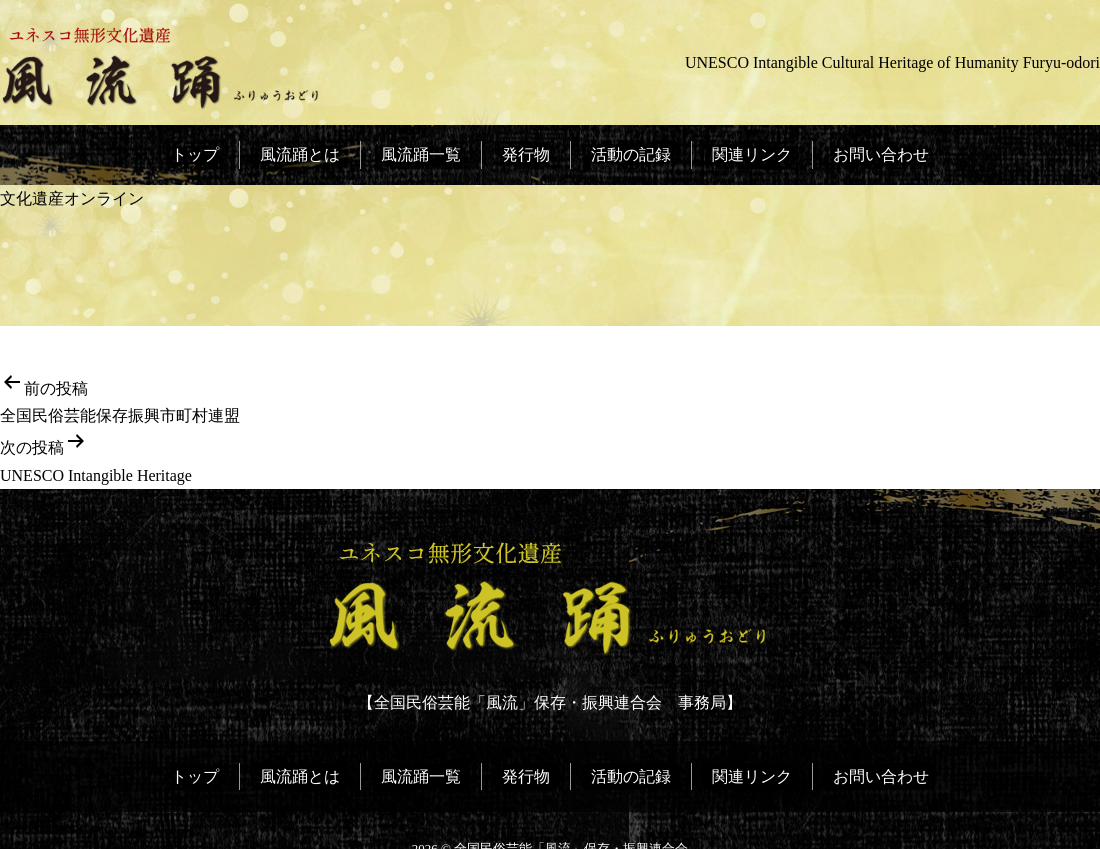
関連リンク (751, 154)
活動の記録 (630, 154)
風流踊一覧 (422, 154)
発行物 (526, 154)
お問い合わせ (879, 154)
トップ (197, 154)
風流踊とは (301, 154)
